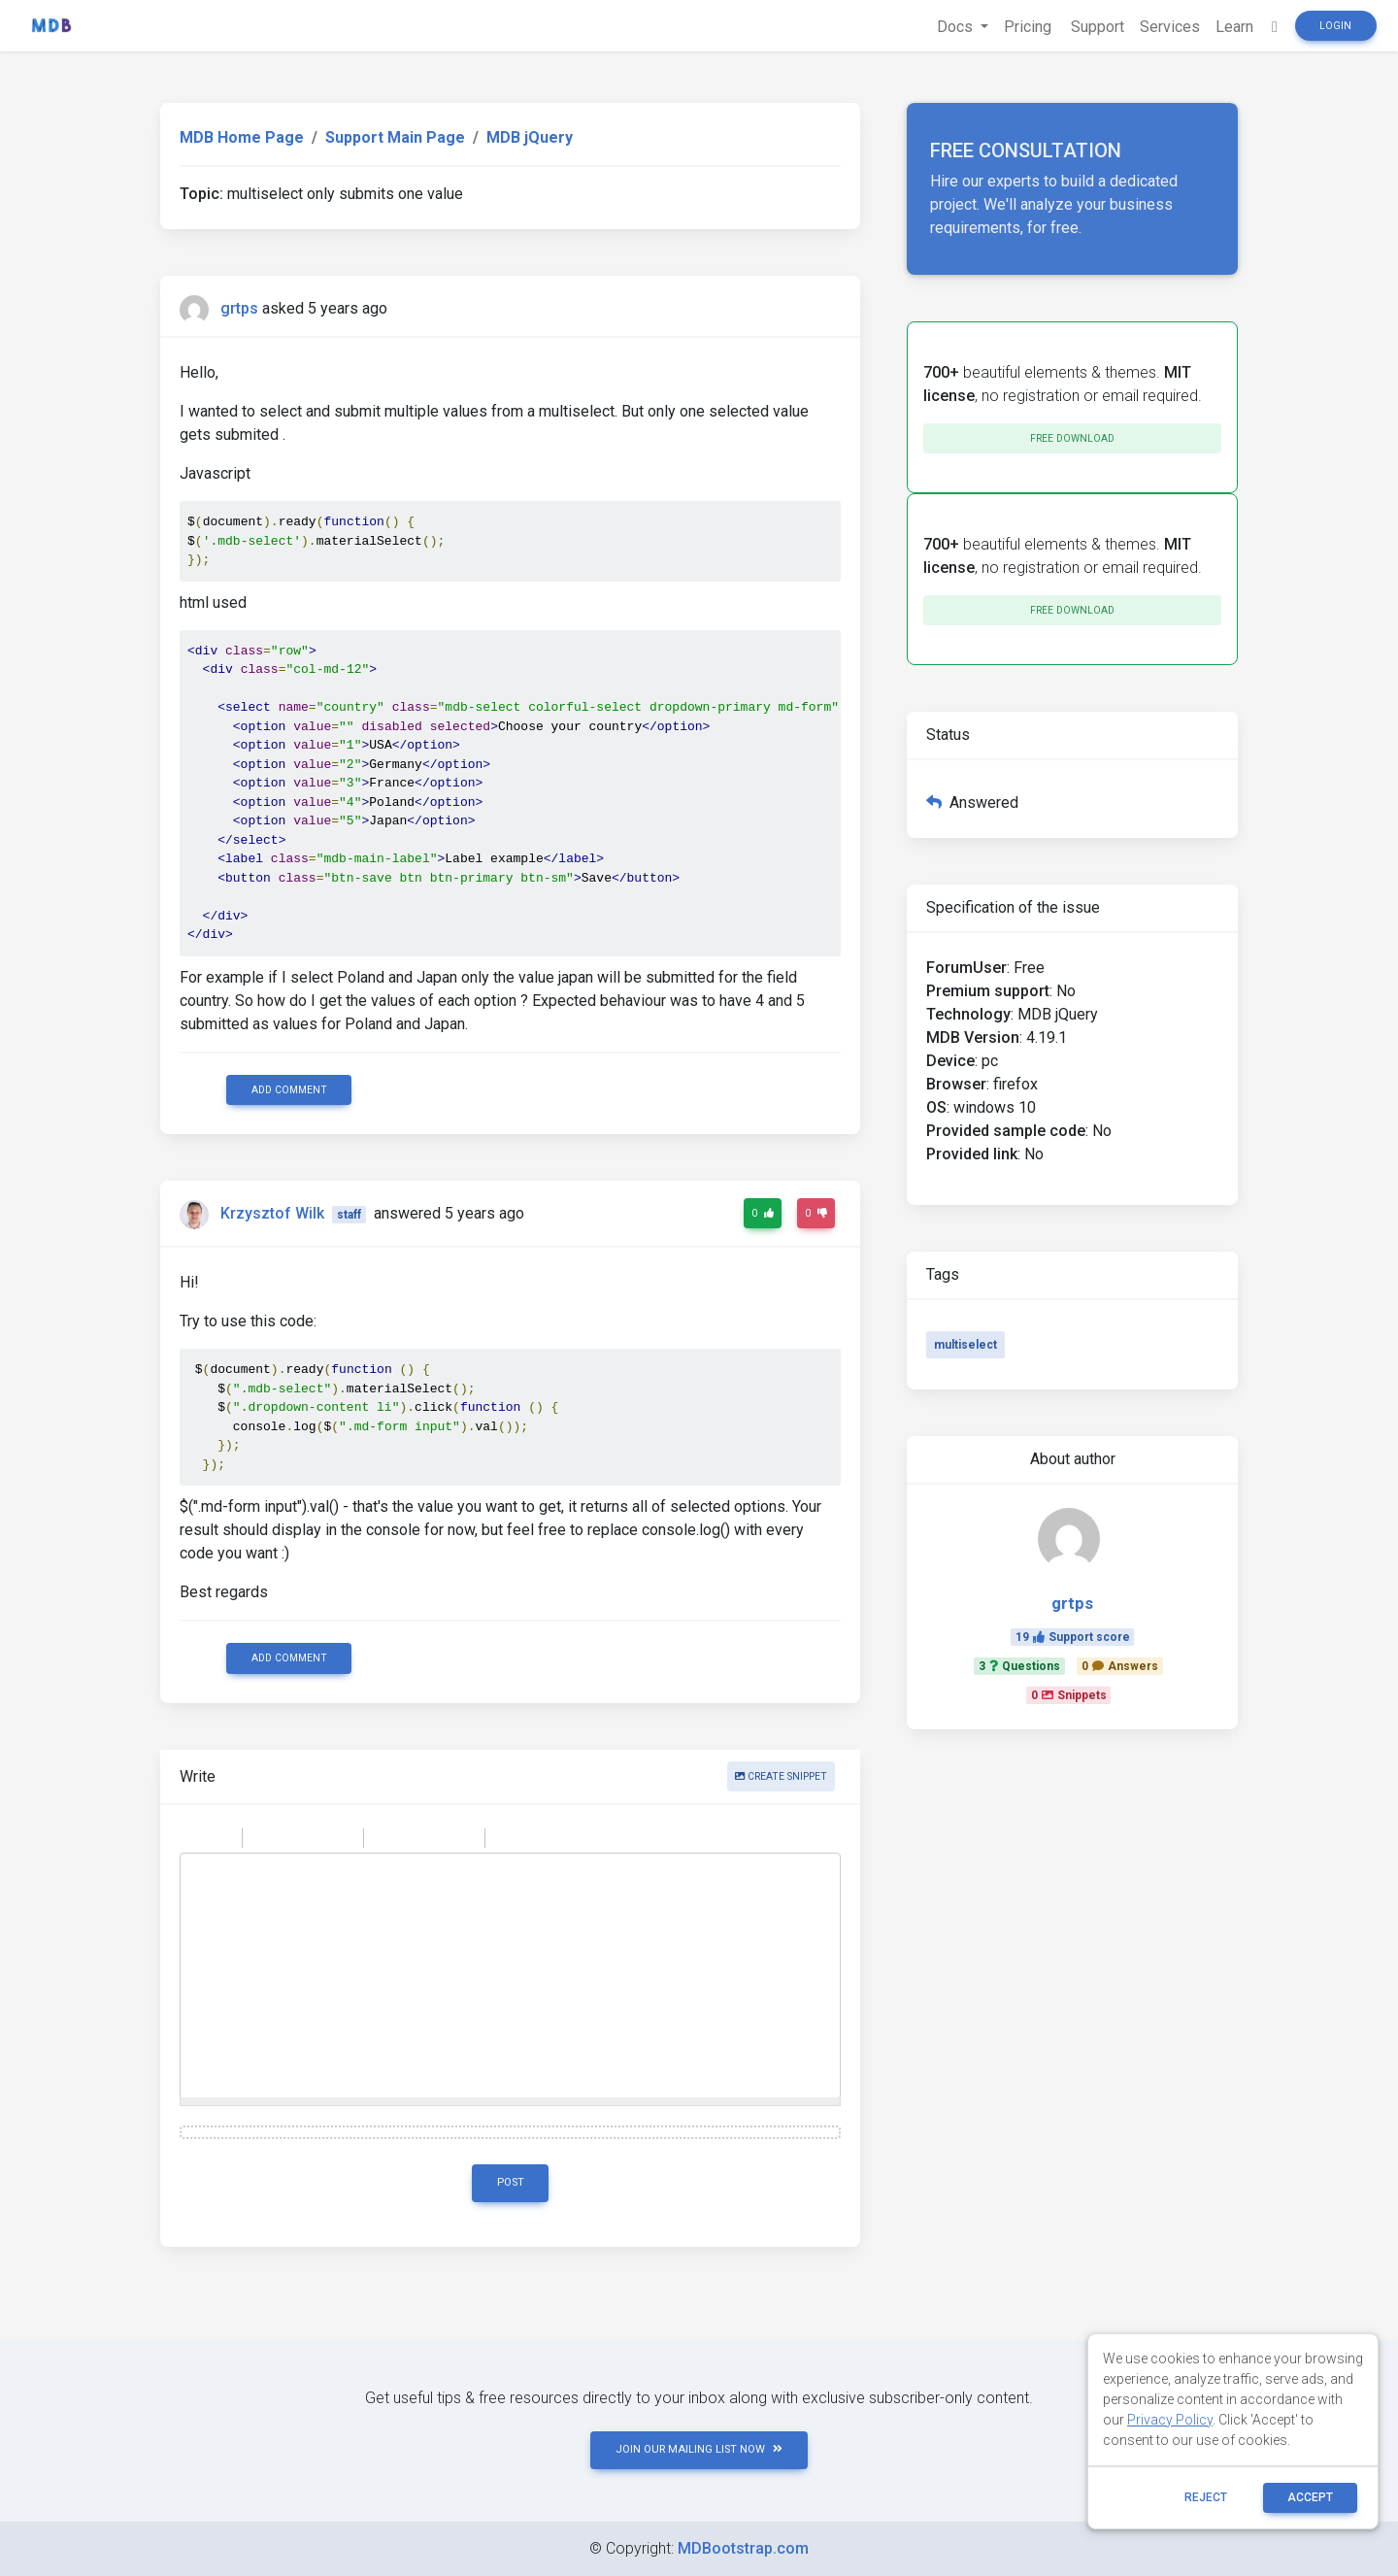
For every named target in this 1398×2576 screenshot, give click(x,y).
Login (1335, 25)
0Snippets (1069, 1695)
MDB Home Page (242, 137)
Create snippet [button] (781, 1776)
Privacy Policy (1170, 2419)
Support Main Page (395, 137)
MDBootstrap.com (743, 2548)
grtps (239, 308)
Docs (957, 26)
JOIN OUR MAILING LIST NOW (699, 2449)
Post (510, 2182)
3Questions (1019, 1666)
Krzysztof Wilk (272, 1213)
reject (1205, 2497)
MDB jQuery (529, 137)
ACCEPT (1310, 2497)
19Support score (1072, 1637)
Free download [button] (1072, 438)
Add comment (289, 1090)
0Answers (1120, 1666)
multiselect (965, 1345)
